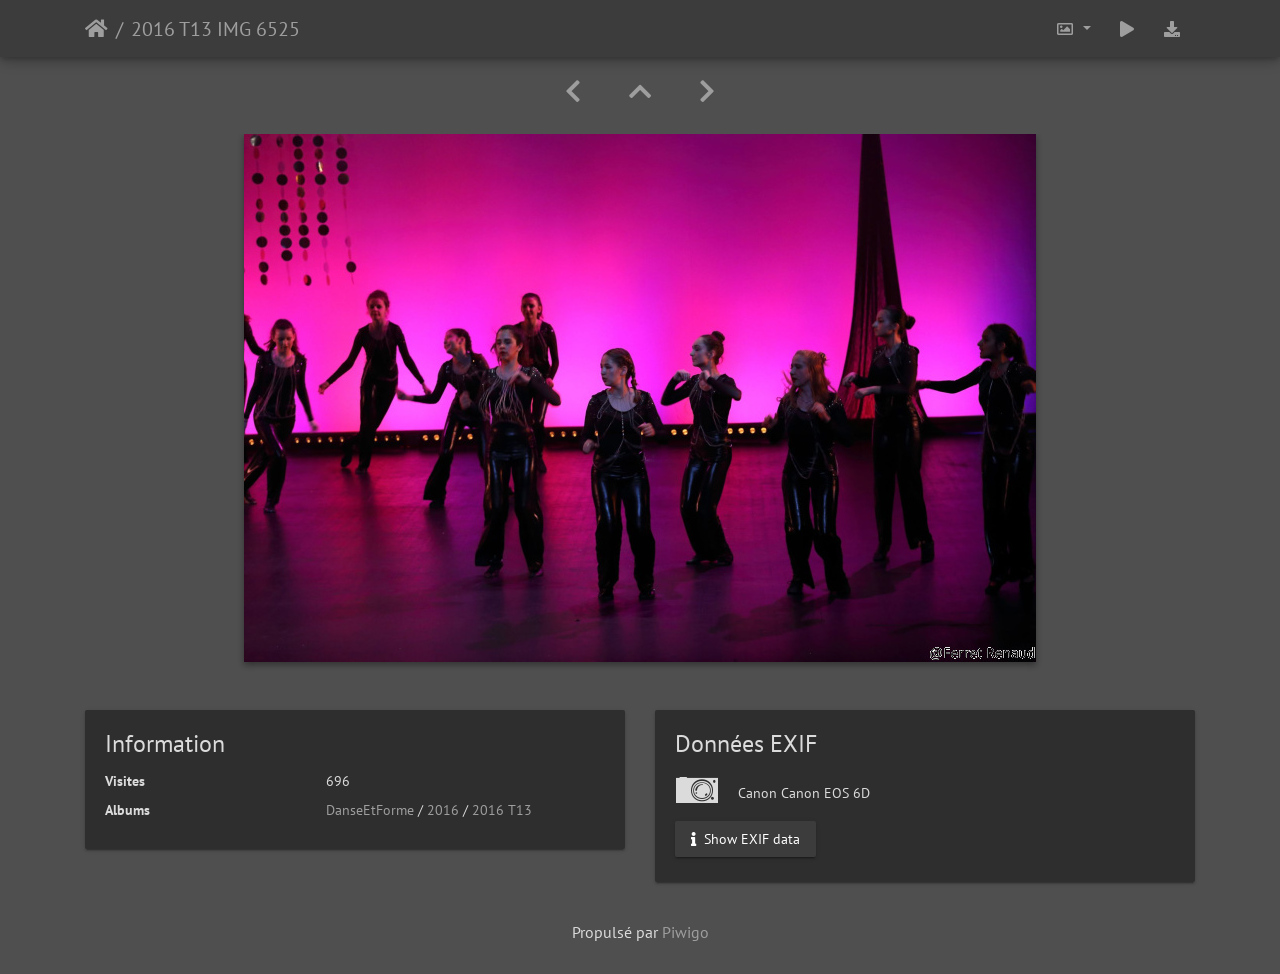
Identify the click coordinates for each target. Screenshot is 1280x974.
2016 (443, 810)
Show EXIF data (745, 839)
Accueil (96, 29)
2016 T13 (502, 810)
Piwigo (685, 932)
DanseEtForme (370, 810)
